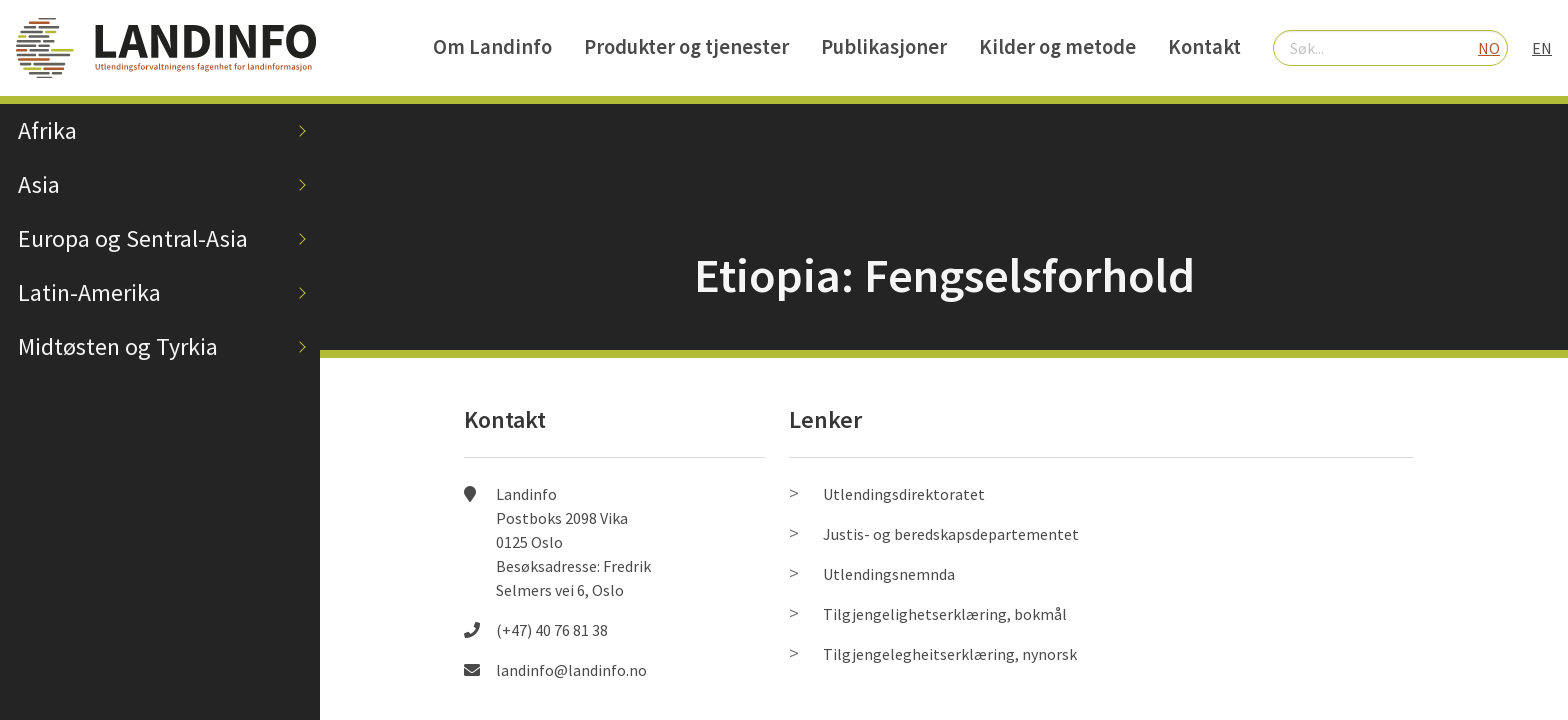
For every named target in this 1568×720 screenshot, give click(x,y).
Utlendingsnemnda (889, 574)
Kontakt (1204, 47)
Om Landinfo (492, 47)
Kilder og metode (1057, 47)
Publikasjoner (884, 47)
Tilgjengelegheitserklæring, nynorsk (950, 654)
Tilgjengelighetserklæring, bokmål (945, 614)
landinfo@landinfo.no (571, 670)
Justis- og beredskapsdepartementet (951, 534)
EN (1542, 48)
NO (1489, 48)
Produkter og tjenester (686, 47)
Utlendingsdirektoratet (904, 494)
